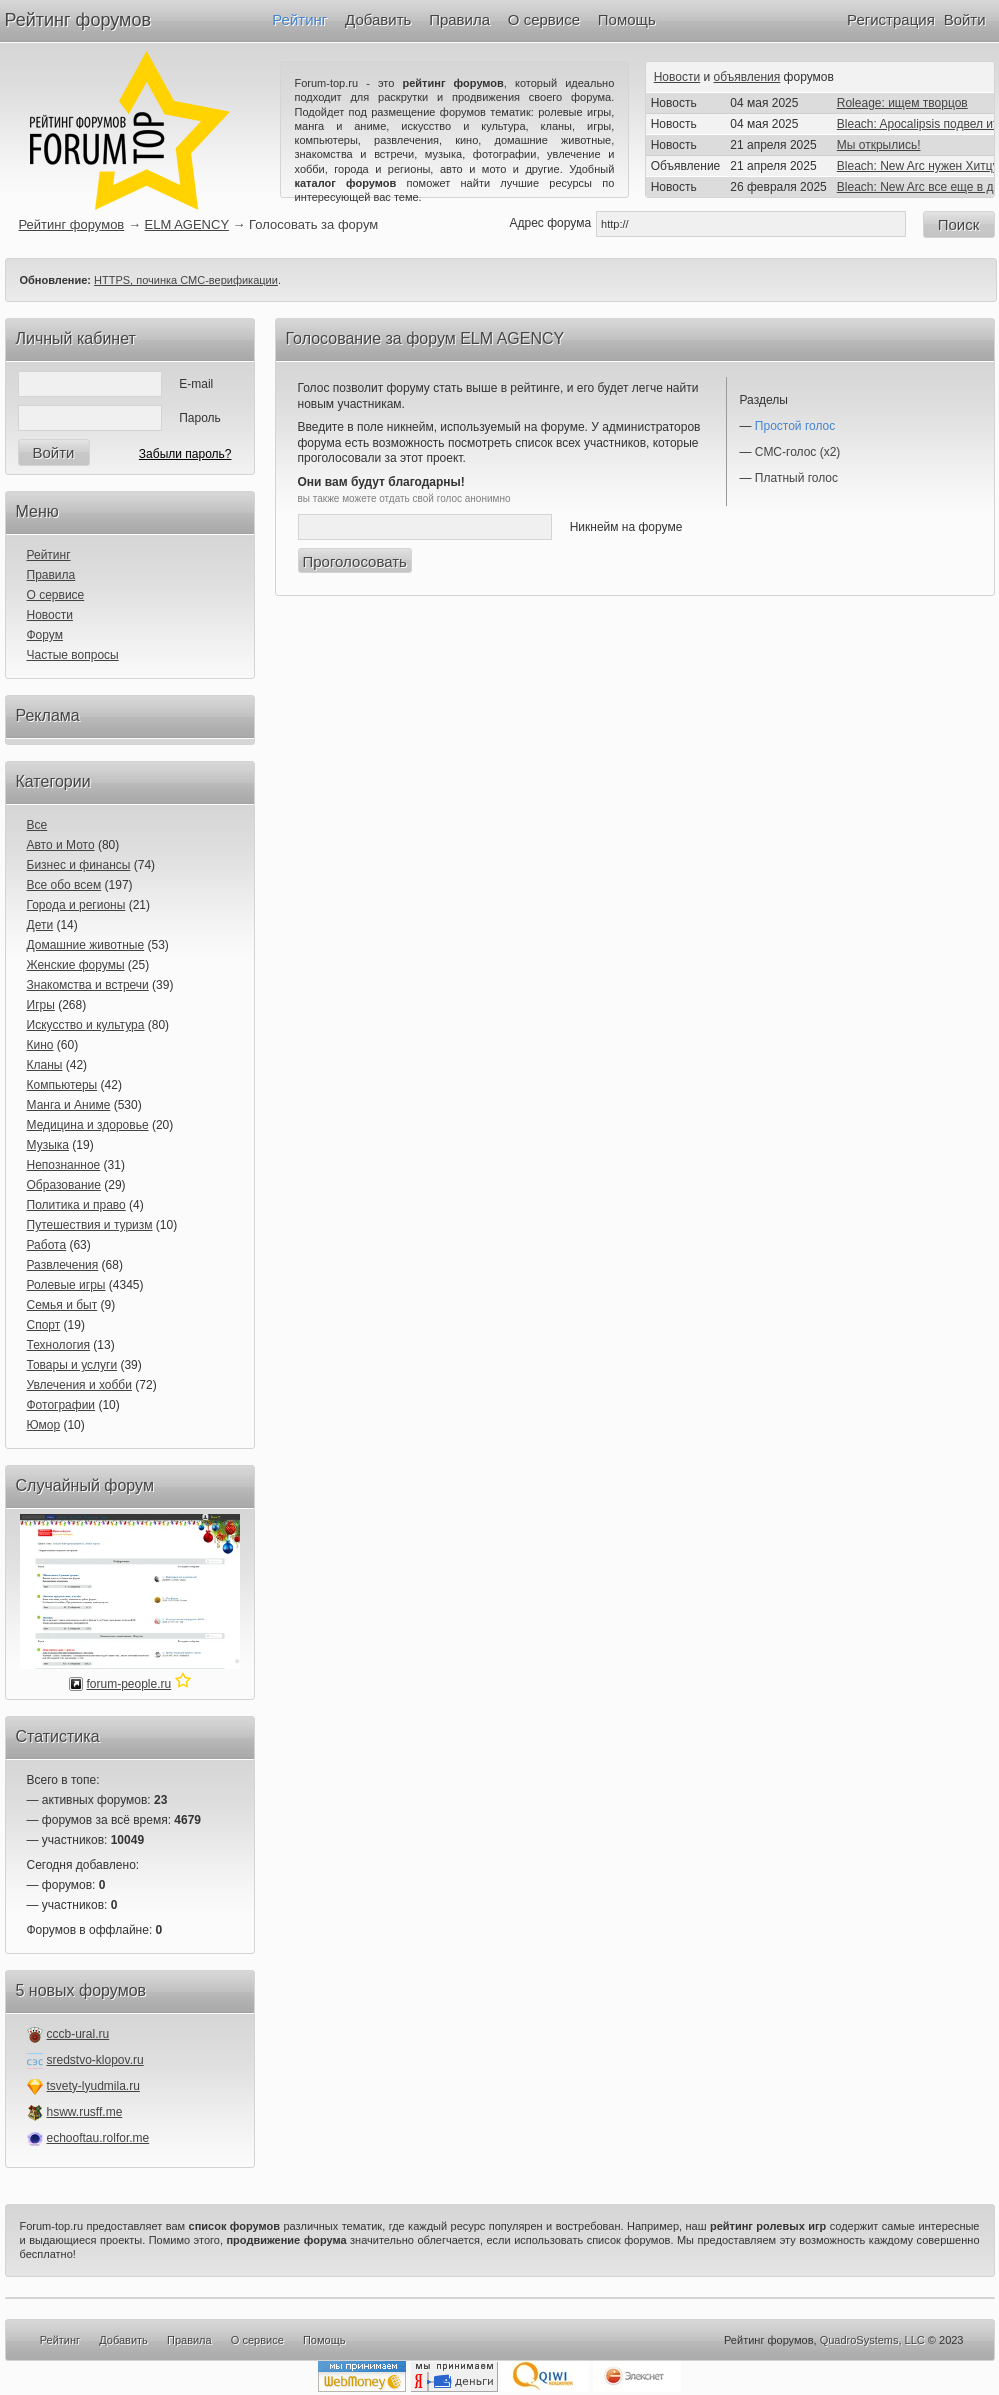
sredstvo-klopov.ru (95, 2060)
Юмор (44, 1425)
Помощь (627, 19)
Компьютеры (62, 1085)
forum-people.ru (128, 1684)
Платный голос (796, 478)
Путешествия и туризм (90, 1225)
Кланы (45, 1065)
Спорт (44, 1325)
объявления (747, 77)
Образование (64, 1185)
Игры (41, 1005)
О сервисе (544, 19)
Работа (47, 1245)
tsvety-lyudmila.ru (93, 2086)
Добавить (378, 19)
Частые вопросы (73, 655)
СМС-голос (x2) (798, 452)
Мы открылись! (879, 145)
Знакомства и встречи (88, 985)
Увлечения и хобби (79, 1385)
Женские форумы (76, 965)
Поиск (959, 224)
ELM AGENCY (187, 224)
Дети (40, 925)
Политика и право (76, 1205)
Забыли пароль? (185, 454)
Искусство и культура (86, 1025)
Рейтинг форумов (78, 20)
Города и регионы (76, 905)
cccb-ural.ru (78, 2034)
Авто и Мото (61, 845)
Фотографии (61, 1405)
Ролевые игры (66, 1285)
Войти (965, 19)
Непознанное (64, 1165)
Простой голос (795, 426)
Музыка (48, 1145)
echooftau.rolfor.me (98, 2138)
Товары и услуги (72, 1365)
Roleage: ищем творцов (902, 103)
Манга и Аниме (69, 1105)
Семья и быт (62, 1305)
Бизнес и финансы (79, 865)
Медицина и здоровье (88, 1125)
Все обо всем (64, 885)
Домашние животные (86, 945)
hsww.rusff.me (85, 2112)
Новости (677, 77)
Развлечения (63, 1265)
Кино (40, 1045)
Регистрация (891, 19)
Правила (459, 19)
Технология (59, 1345)
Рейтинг (299, 19)
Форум (45, 635)
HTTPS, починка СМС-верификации (186, 280)
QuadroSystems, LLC (872, 2340)
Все (37, 825)
